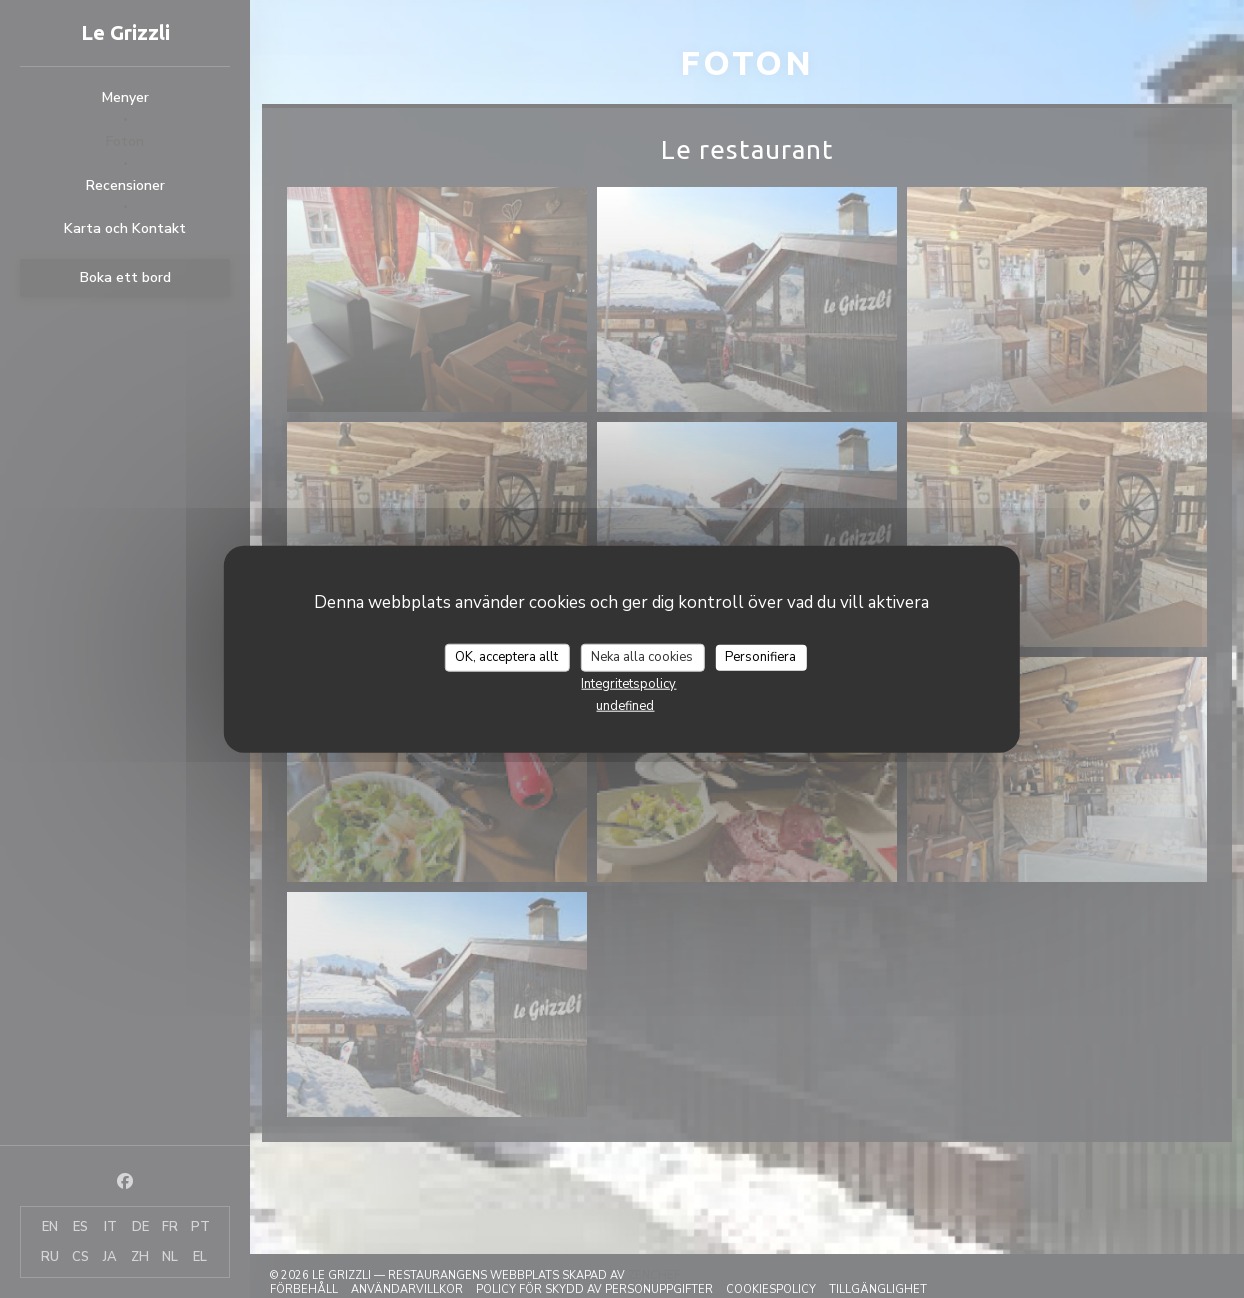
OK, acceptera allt (506, 657)
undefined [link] (625, 705)
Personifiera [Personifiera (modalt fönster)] (760, 657)
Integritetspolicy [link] (628, 683)
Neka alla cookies (642, 657)
